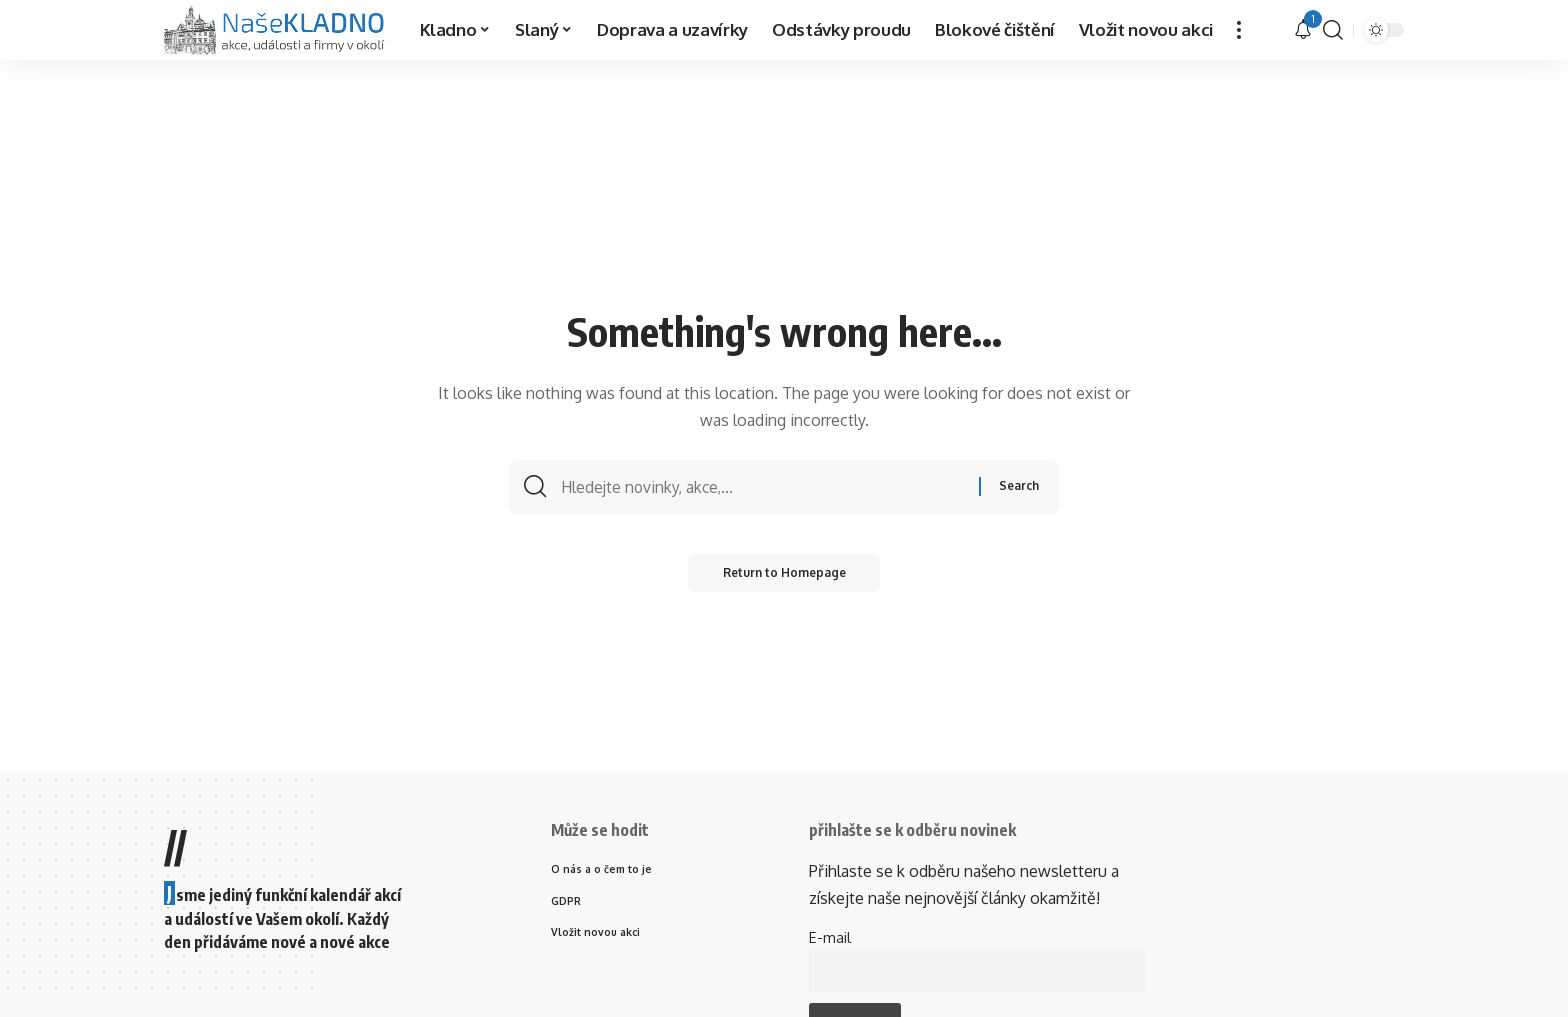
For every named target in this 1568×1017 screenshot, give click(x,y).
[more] (1239, 30)
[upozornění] (1303, 30)
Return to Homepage (784, 577)
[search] (1333, 30)
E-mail (830, 937)
